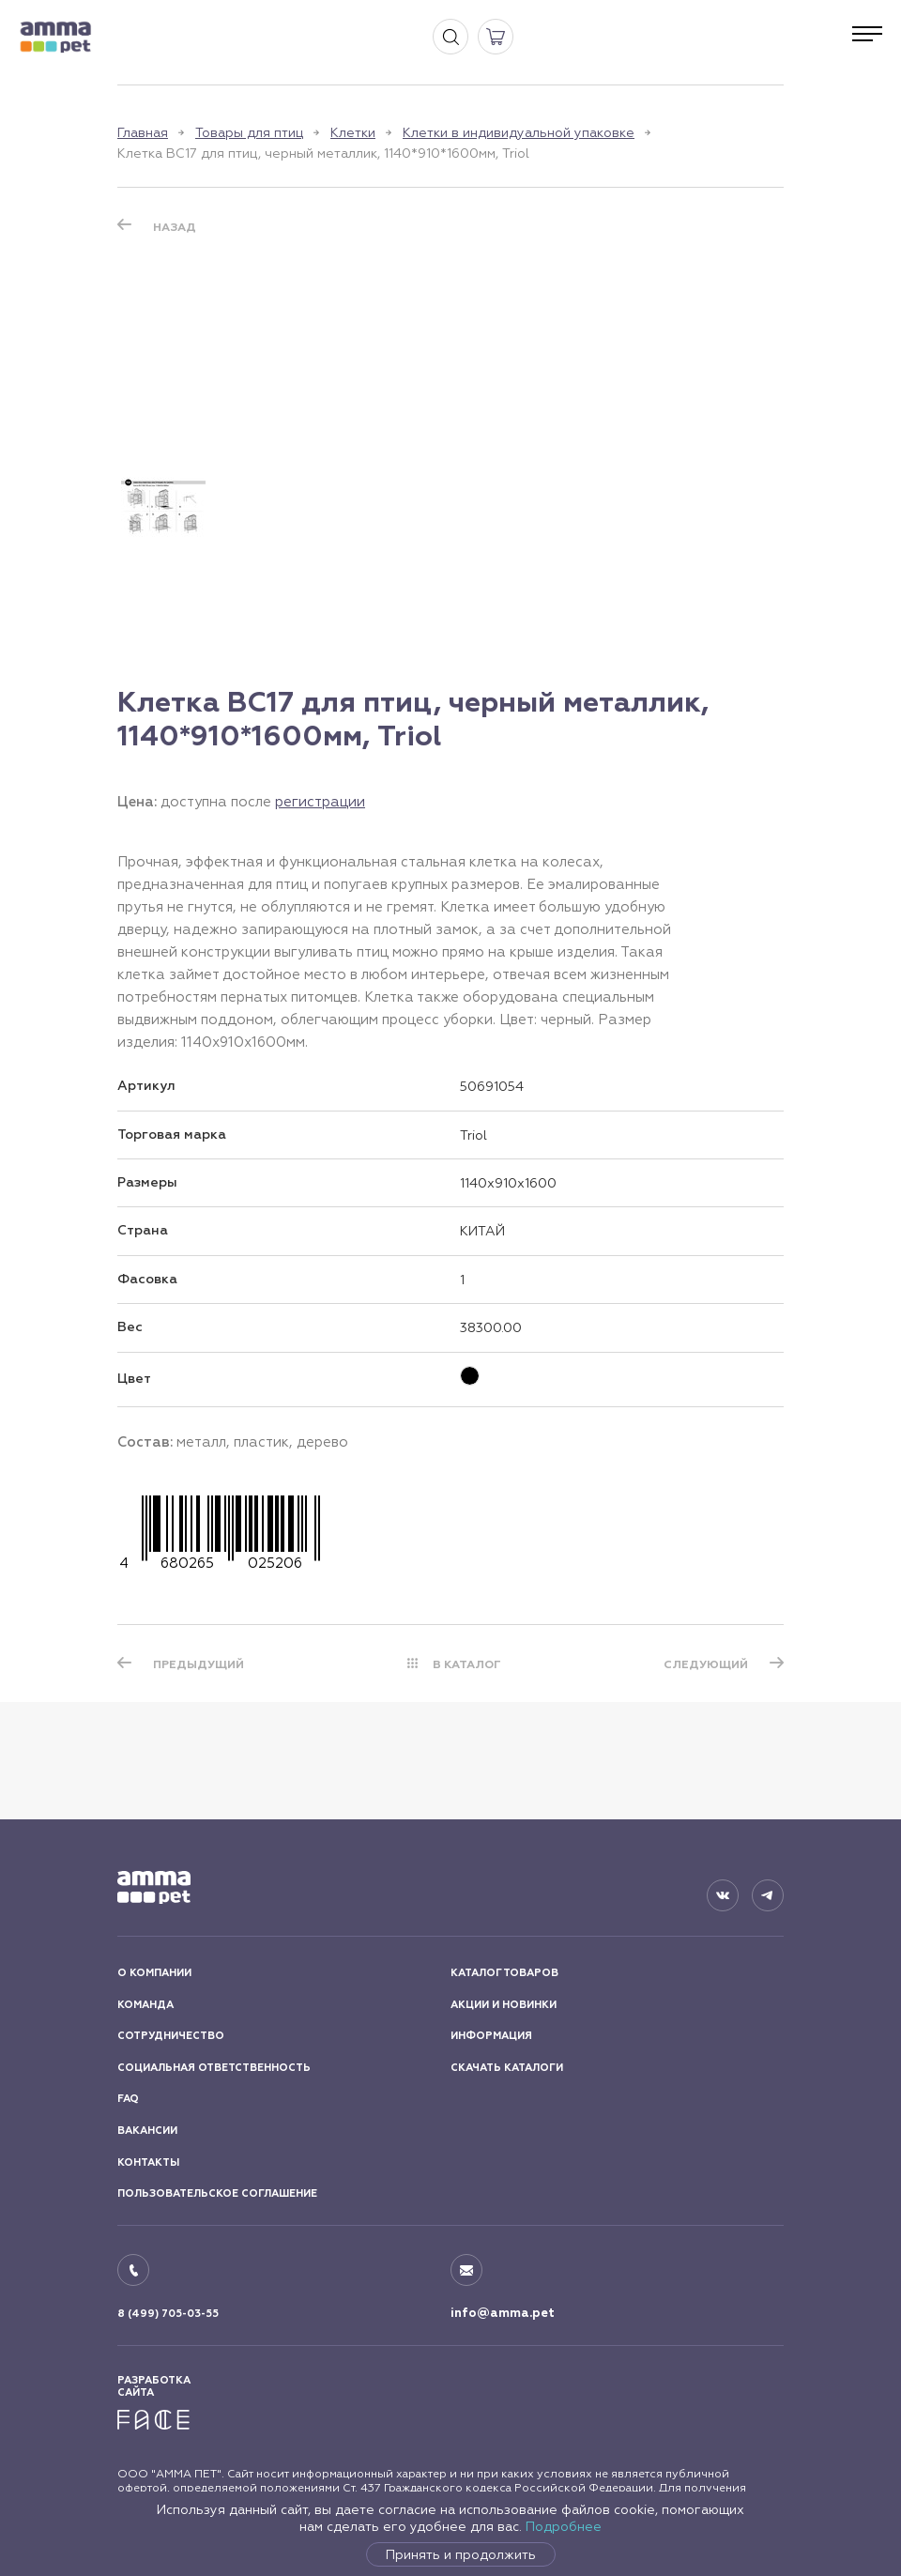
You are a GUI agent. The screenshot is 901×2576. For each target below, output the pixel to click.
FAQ (128, 2099)
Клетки (352, 132)
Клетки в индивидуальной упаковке (518, 132)
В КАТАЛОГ (467, 1664)
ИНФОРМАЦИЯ (491, 2036)
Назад (174, 227)
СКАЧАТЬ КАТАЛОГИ (506, 2068)
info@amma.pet (502, 2313)
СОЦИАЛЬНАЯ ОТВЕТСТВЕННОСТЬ (214, 2068)
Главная (142, 132)
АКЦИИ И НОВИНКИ (503, 2005)
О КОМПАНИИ (154, 1973)
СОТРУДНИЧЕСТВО (170, 2036)
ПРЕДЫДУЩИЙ (198, 1664)
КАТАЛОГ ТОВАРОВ (504, 1973)
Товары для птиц (249, 132)
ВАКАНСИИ (147, 2130)
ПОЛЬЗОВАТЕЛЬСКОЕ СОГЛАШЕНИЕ (217, 2193)
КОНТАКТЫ (148, 2162)
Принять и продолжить (461, 2554)
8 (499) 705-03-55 (168, 2314)
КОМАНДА (145, 2005)
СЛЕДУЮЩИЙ (706, 1664)
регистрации (320, 801)
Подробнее (564, 2526)
